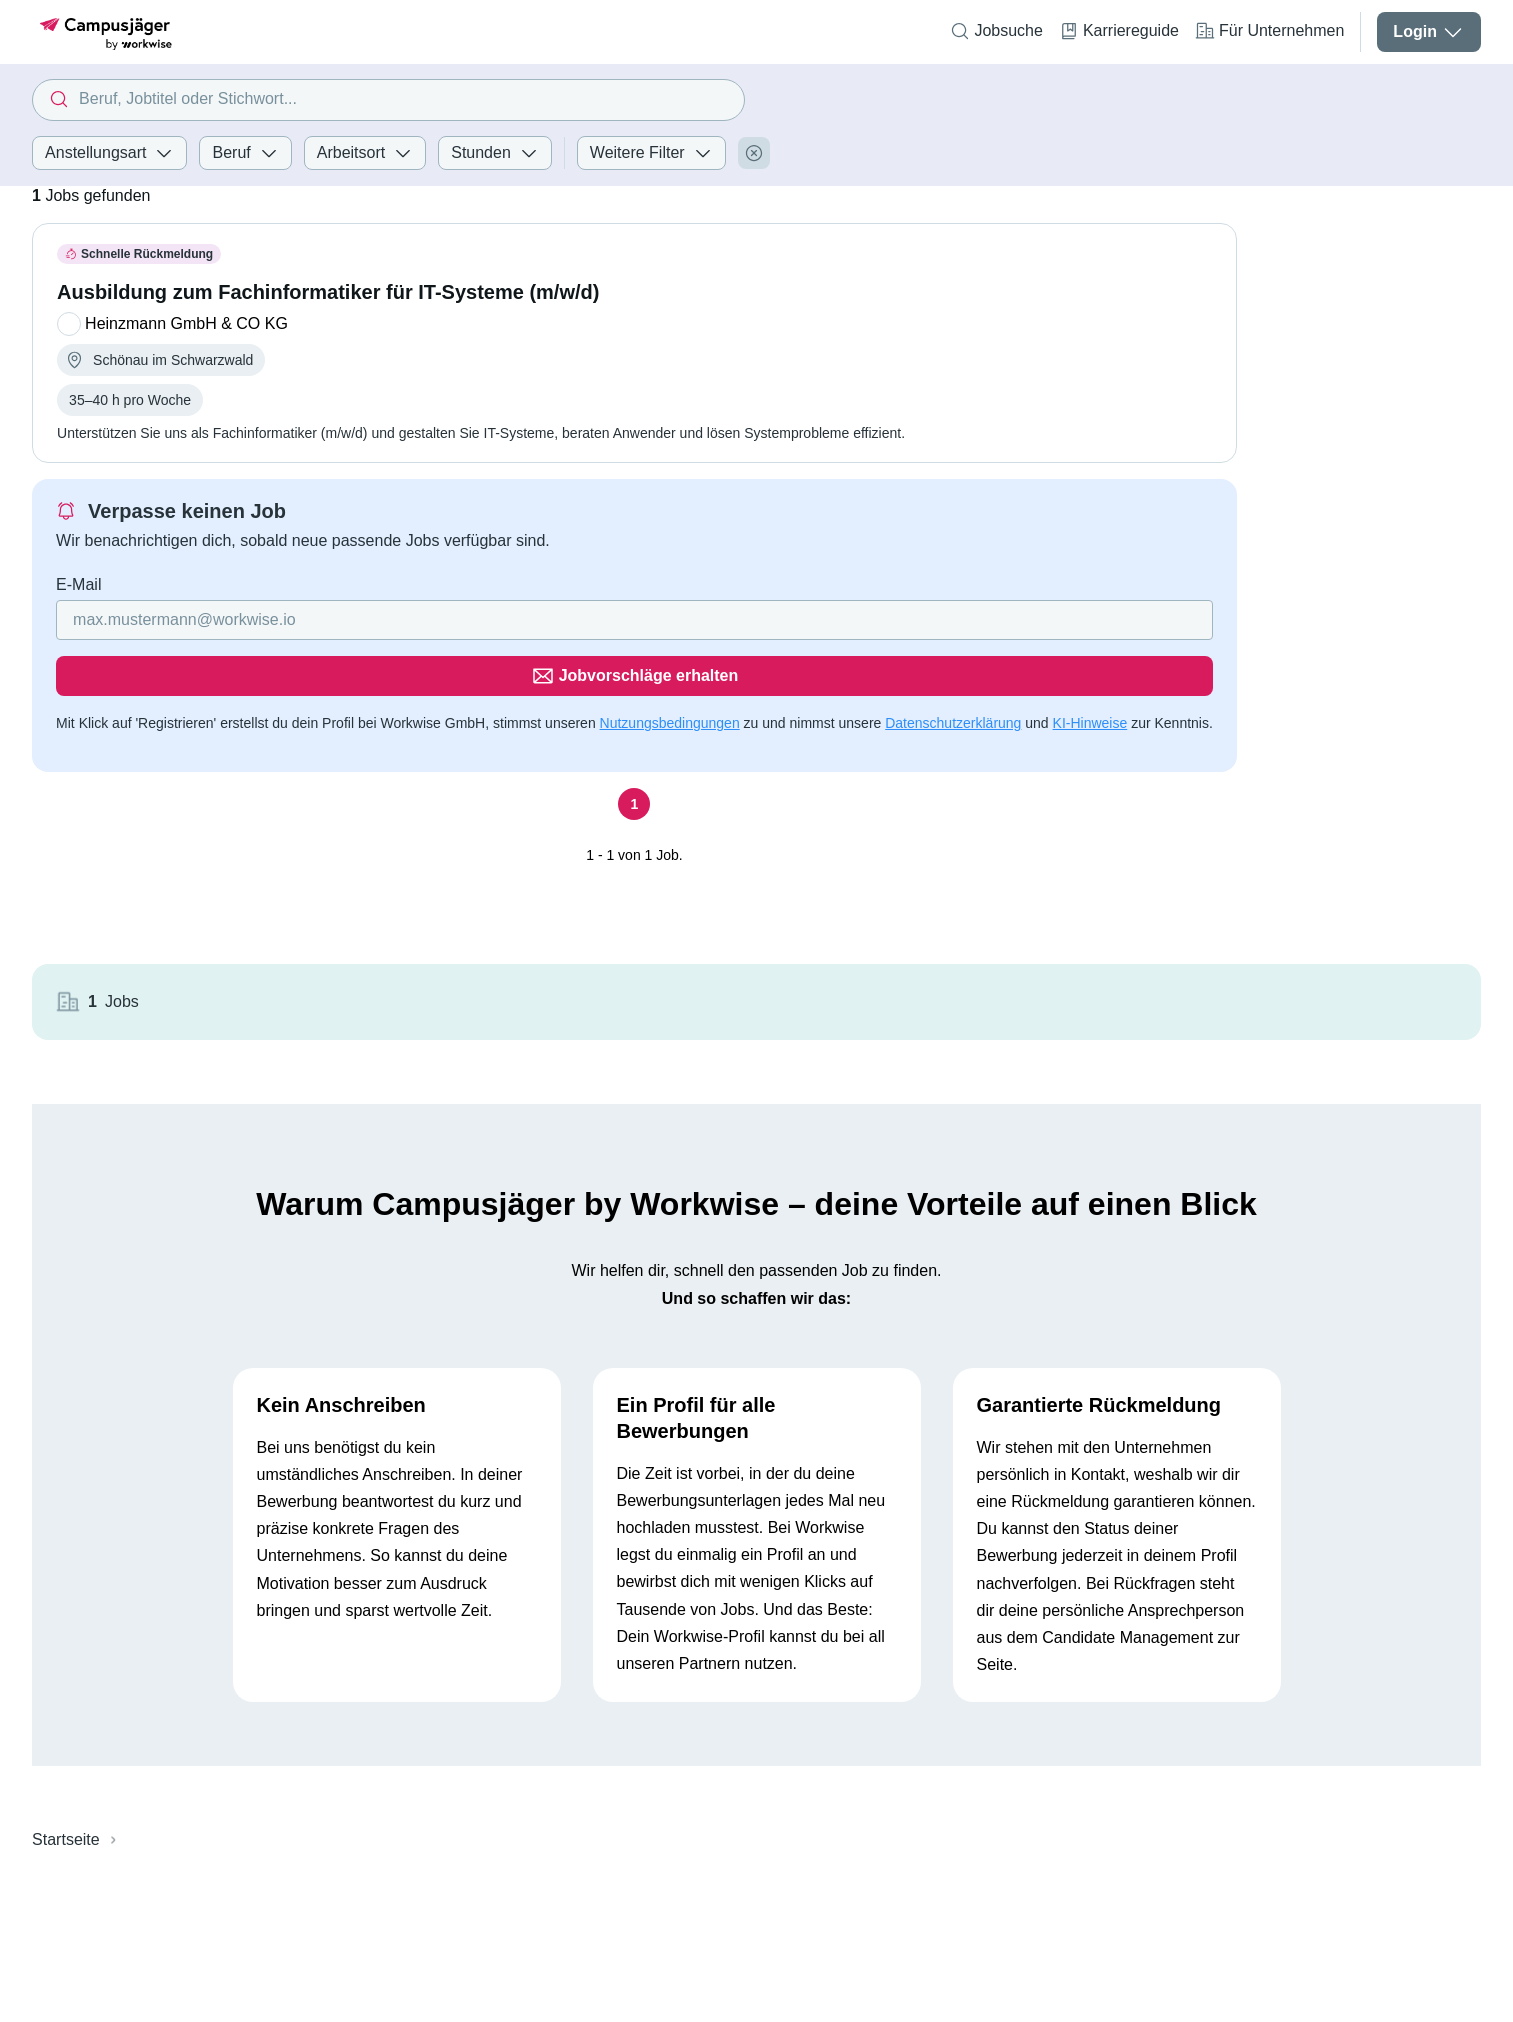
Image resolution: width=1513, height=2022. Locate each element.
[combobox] (388, 100)
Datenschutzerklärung (953, 667)
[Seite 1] (634, 748)
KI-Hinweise (1090, 667)
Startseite (66, 1643)
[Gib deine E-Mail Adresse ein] (506, 620)
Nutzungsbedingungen (670, 667)
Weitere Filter (651, 153)
